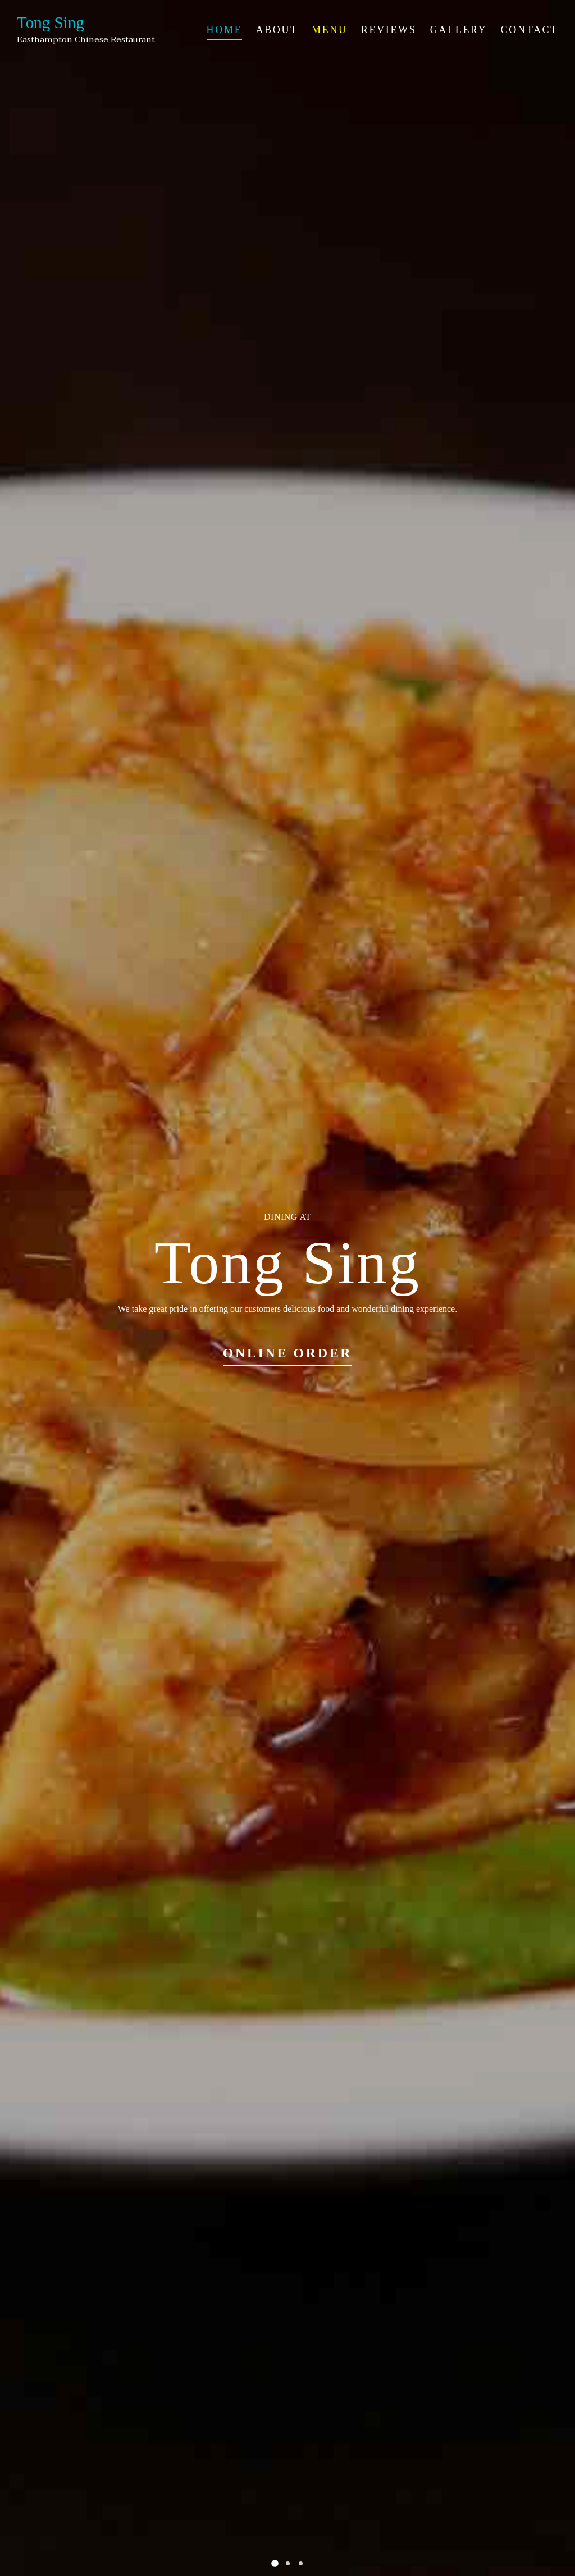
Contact (529, 29)
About (276, 29)
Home (225, 29)
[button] (275, 2563)
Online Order (288, 1353)
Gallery (458, 29)
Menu (330, 29)
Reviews (389, 29)
